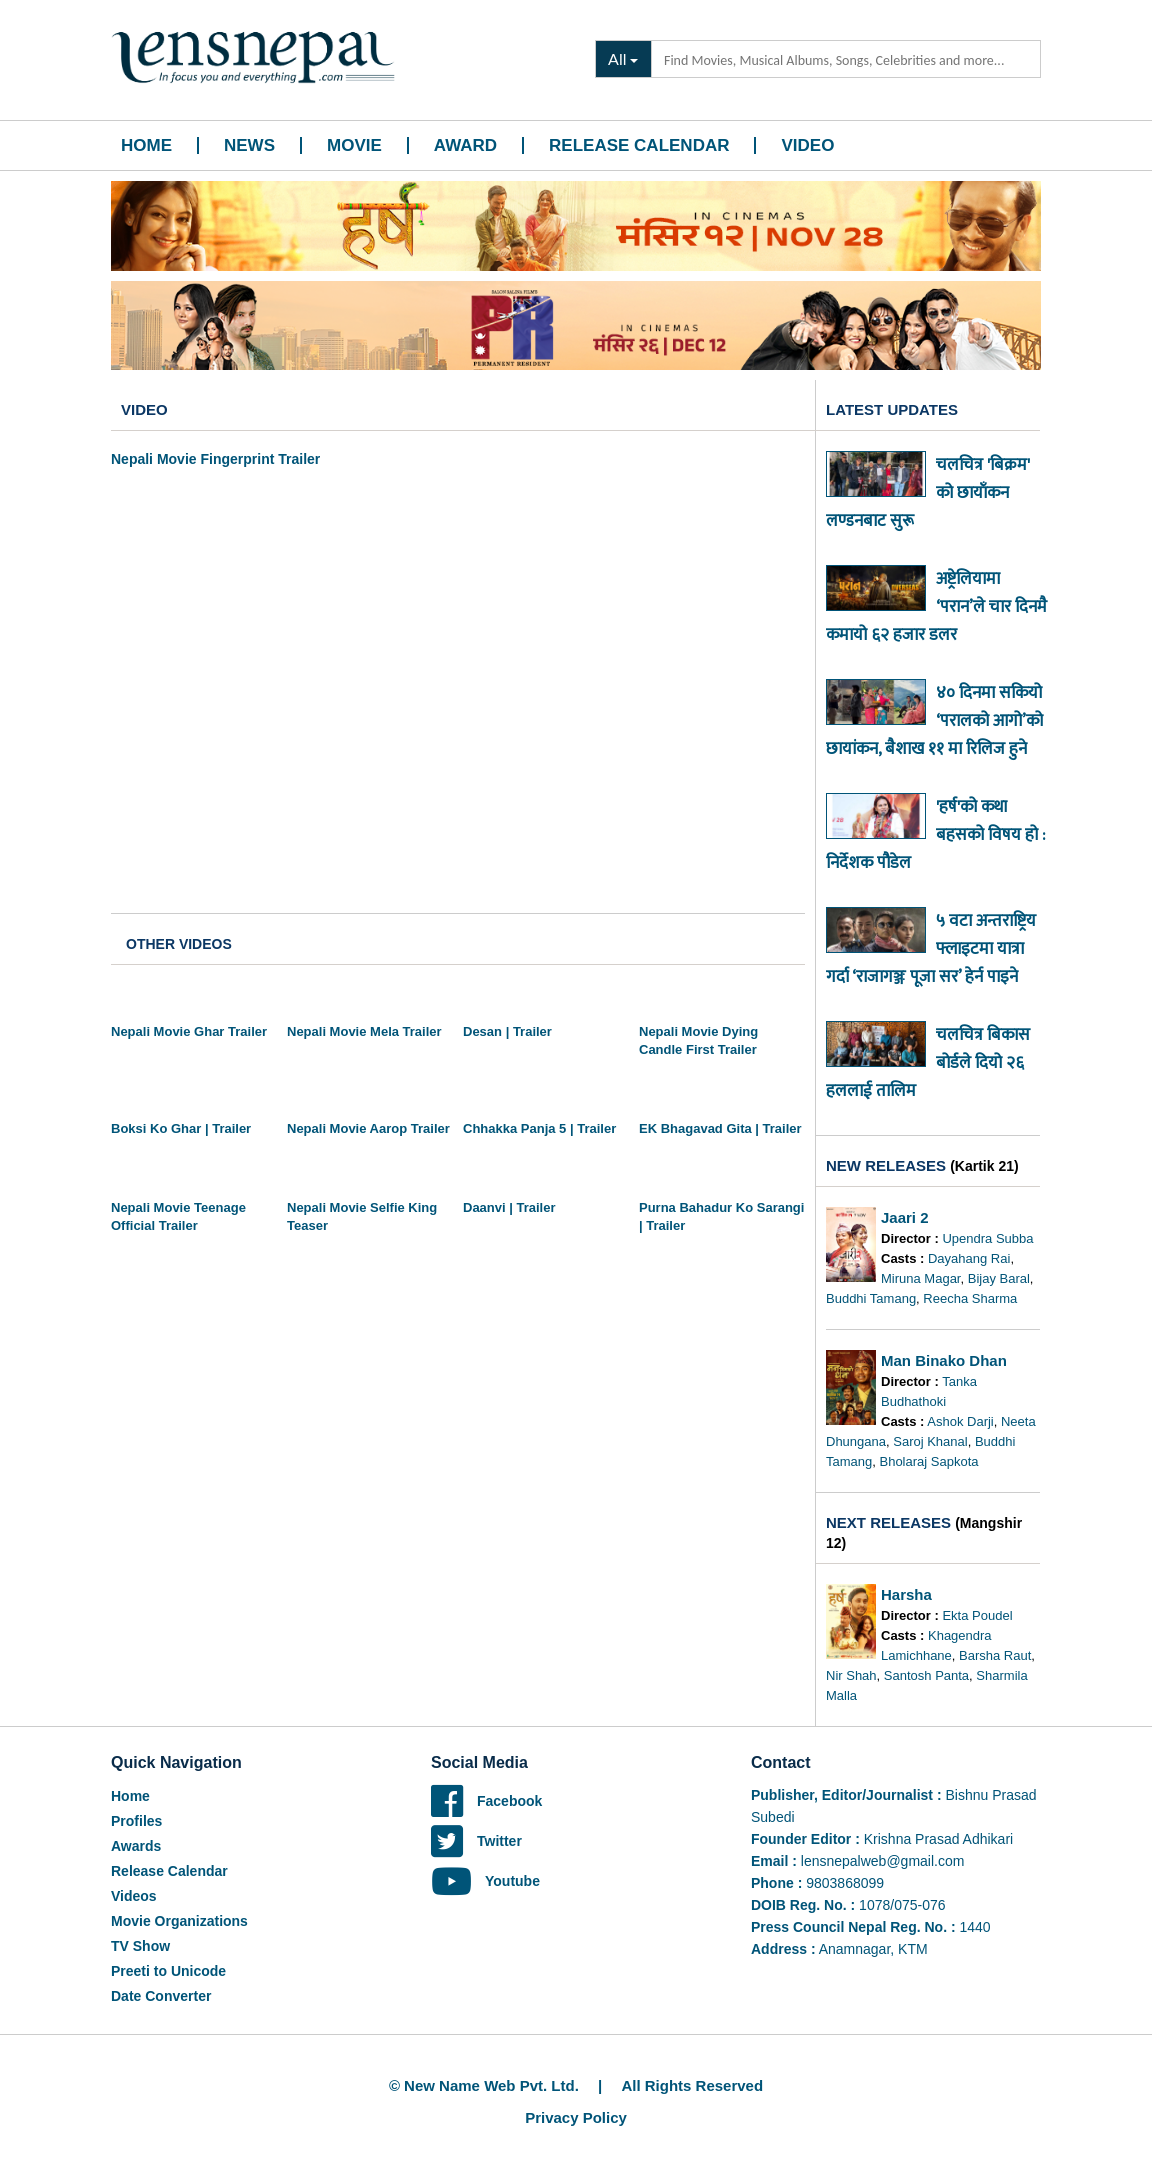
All (617, 58)
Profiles (136, 1821)
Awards (136, 1846)
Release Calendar (639, 145)
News (249, 145)
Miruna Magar (920, 1278)
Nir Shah (851, 1675)
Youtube (485, 1881)
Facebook (486, 1801)
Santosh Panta (926, 1675)
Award (465, 145)
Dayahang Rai (969, 1258)
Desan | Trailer (507, 1031)
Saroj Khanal (930, 1441)
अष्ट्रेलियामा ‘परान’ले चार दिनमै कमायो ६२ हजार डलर (936, 607)
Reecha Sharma (970, 1298)
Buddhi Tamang (871, 1298)
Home (146, 145)
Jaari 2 (905, 1217)
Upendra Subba (987, 1238)
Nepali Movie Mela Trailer (364, 1031)
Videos (134, 1896)
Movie (354, 145)
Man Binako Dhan (944, 1360)
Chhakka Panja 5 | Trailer (539, 1128)
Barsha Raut (995, 1655)
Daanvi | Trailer (509, 1207)
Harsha (906, 1594)
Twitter (476, 1841)
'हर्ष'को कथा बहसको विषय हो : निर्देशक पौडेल (935, 835)
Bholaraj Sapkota (928, 1461)
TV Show (140, 1946)
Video (807, 145)
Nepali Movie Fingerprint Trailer (215, 459)
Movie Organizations (179, 1921)
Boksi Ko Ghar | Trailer (181, 1128)
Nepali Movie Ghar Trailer (189, 1031)
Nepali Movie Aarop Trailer (368, 1128)
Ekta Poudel (977, 1615)
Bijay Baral (999, 1278)
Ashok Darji (960, 1421)
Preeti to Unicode (168, 1971)
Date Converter (161, 1996)
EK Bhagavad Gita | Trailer (720, 1128)
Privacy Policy (576, 2117)
